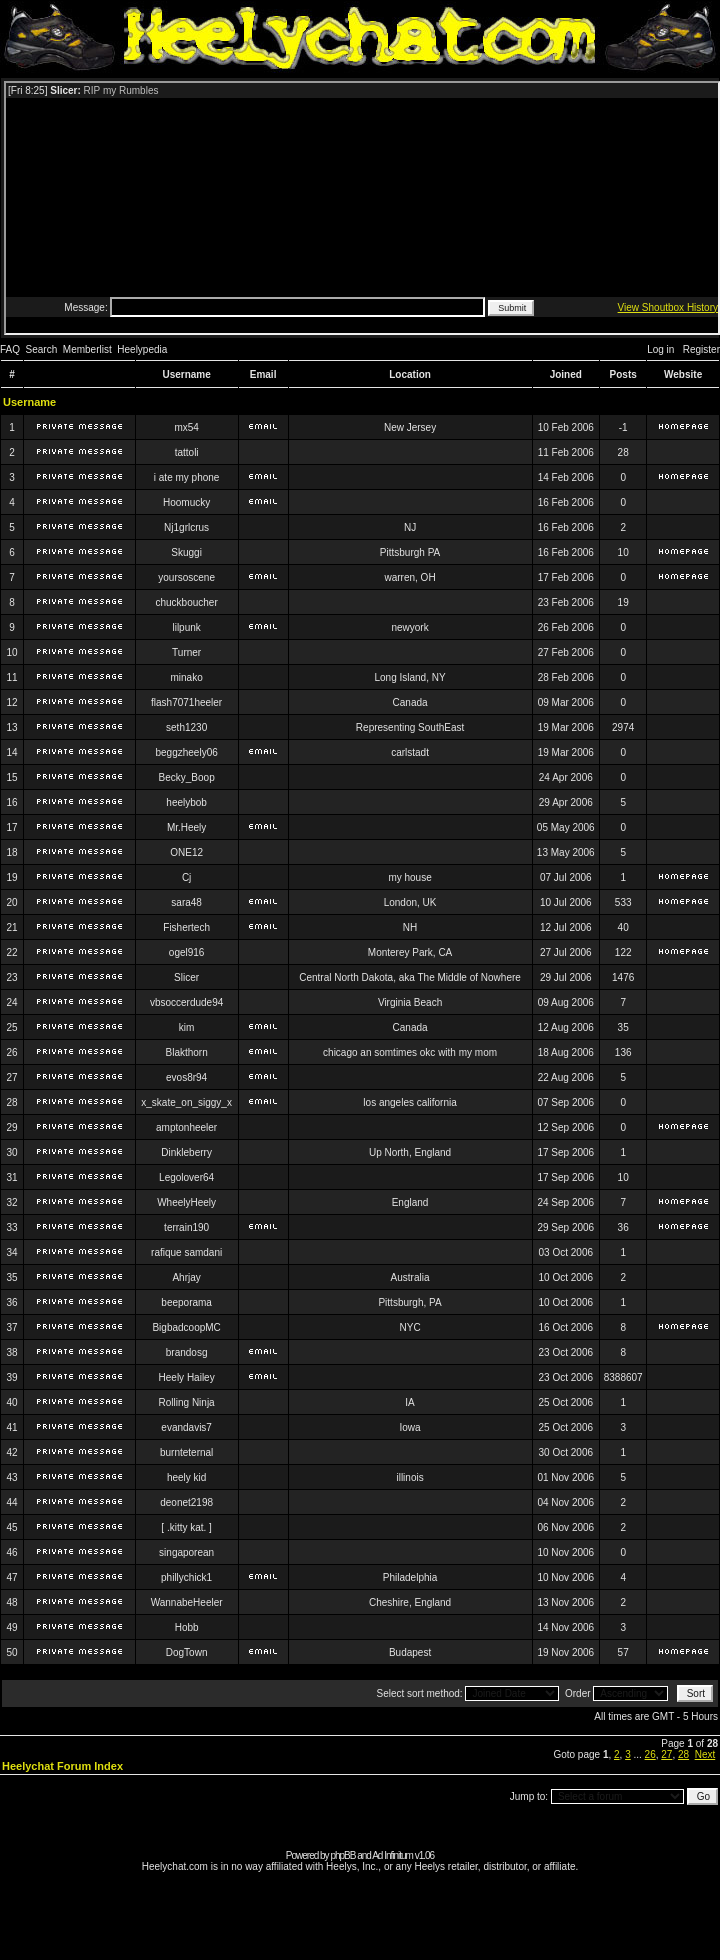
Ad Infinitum (392, 1855)
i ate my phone (187, 477)
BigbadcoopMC (186, 1327)
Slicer (186, 977)
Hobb (187, 1627)
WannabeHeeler (187, 1602)
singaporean (186, 1552)
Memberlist (87, 349)
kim (187, 1027)
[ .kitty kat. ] (186, 1527)
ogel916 (187, 952)
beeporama (186, 1302)
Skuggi (186, 552)
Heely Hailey (187, 1377)
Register (701, 349)
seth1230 (186, 727)
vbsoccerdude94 (186, 1002)
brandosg (187, 1352)
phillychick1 (186, 1577)
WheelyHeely (186, 1202)
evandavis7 (186, 1427)
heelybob (186, 802)
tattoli (187, 452)
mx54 (186, 427)
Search (42, 349)
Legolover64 (186, 1177)
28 (683, 1754)
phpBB (342, 1855)
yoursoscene (186, 577)
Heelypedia (142, 349)
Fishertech (186, 927)
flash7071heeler (186, 702)
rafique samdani (186, 1252)
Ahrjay (186, 1277)
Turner (186, 652)
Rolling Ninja (187, 1402)
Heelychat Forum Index (62, 1766)
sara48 (186, 902)
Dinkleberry (186, 1152)
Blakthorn (187, 1052)
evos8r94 (186, 1077)
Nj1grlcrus (186, 527)
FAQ (10, 349)
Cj (186, 877)
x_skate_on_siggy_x (186, 1102)
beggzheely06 (186, 752)
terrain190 (186, 1227)
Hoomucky (186, 502)
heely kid (186, 1477)
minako (187, 677)
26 (650, 1754)
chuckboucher (186, 602)
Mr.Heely (186, 827)
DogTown (187, 1652)
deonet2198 (186, 1502)
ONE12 (186, 852)
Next (705, 1754)
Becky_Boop (187, 777)
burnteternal (186, 1452)
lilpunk (186, 627)
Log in (660, 349)
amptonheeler (186, 1127)
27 (666, 1754)
